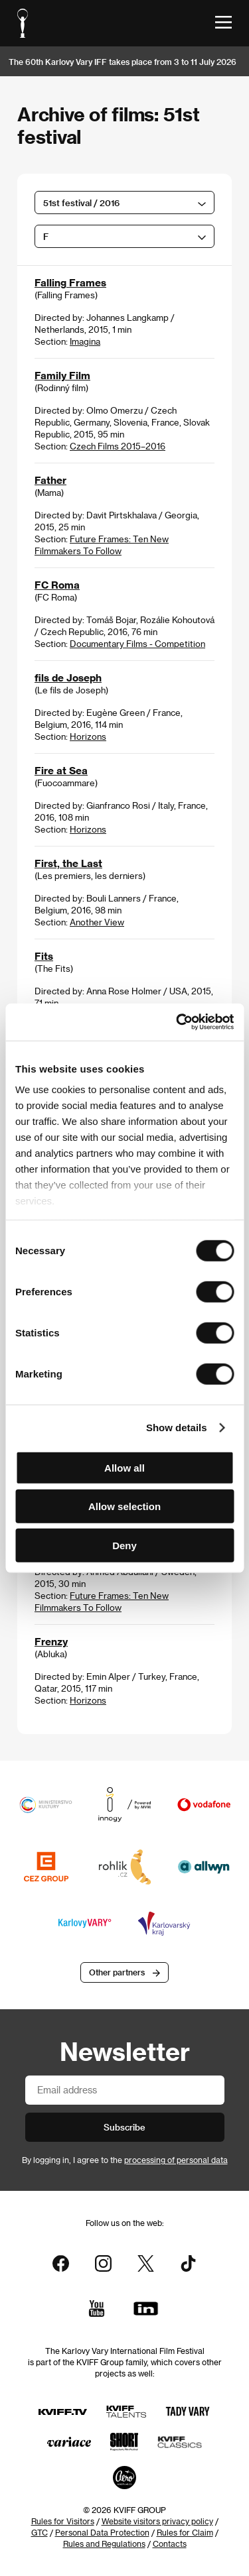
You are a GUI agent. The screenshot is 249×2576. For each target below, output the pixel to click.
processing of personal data (176, 2159)
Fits (44, 956)
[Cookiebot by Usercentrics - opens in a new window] (177, 1022)
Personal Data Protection (102, 2532)
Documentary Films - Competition (137, 643)
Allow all (124, 1467)
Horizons (88, 736)
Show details (176, 1427)
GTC (39, 2532)
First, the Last (68, 863)
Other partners (117, 1972)
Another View (97, 922)
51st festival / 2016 (81, 202)
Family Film (62, 375)
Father (50, 480)
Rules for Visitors (62, 2521)
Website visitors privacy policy (157, 2521)
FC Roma (57, 585)
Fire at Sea (61, 770)
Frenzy (51, 1641)
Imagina (85, 341)
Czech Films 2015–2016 (117, 446)
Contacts (170, 2543)
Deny (124, 1545)
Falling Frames (70, 282)
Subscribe (124, 2127)
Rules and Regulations (104, 2543)
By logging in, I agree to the (125, 2159)
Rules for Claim (185, 2532)
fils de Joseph (68, 677)
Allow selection (124, 1506)
